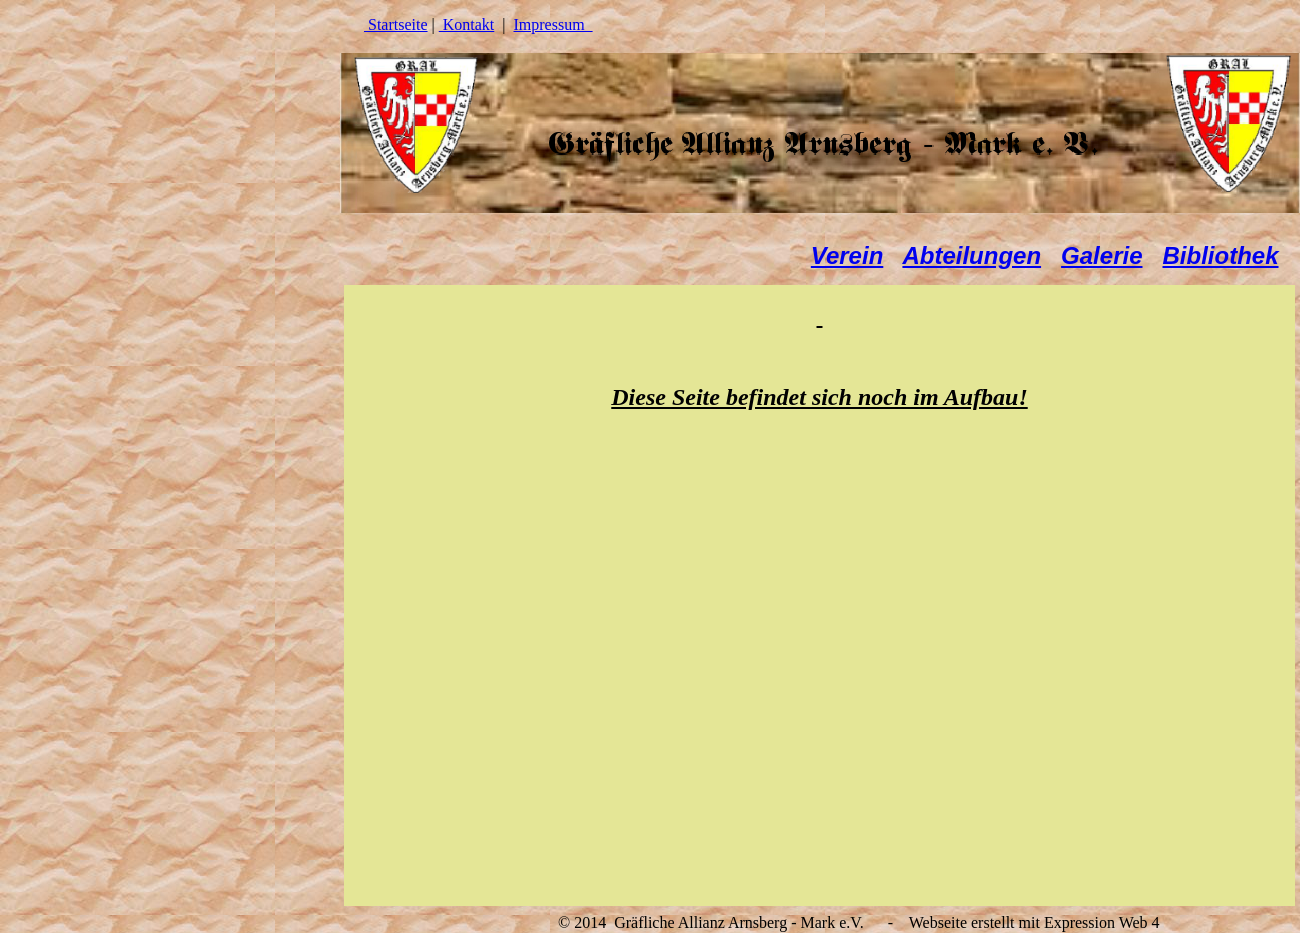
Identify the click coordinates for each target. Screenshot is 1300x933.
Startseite (396, 24)
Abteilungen (971, 255)
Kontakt (467, 24)
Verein (847, 255)
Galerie (1101, 255)
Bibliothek (1221, 255)
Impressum (553, 24)
